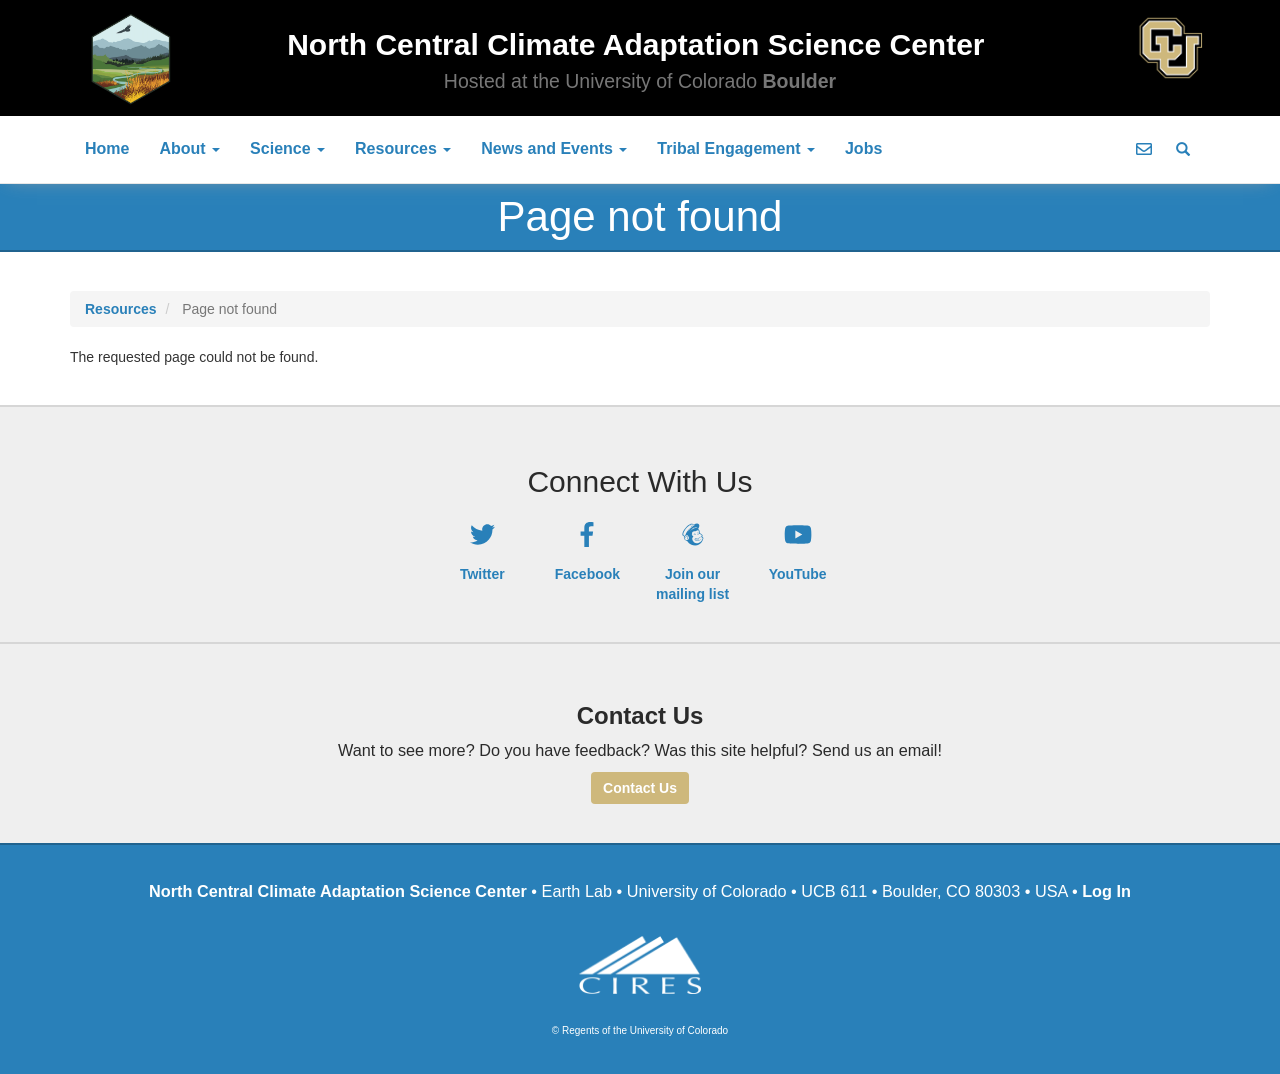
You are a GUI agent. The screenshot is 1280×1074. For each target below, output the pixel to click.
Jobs (863, 148)
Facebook (587, 574)
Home (107, 148)
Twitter (482, 574)
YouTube (798, 574)
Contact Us (640, 788)
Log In (1106, 891)
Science (287, 148)
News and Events (554, 148)
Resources (403, 148)
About (189, 148)
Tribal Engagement (736, 148)
